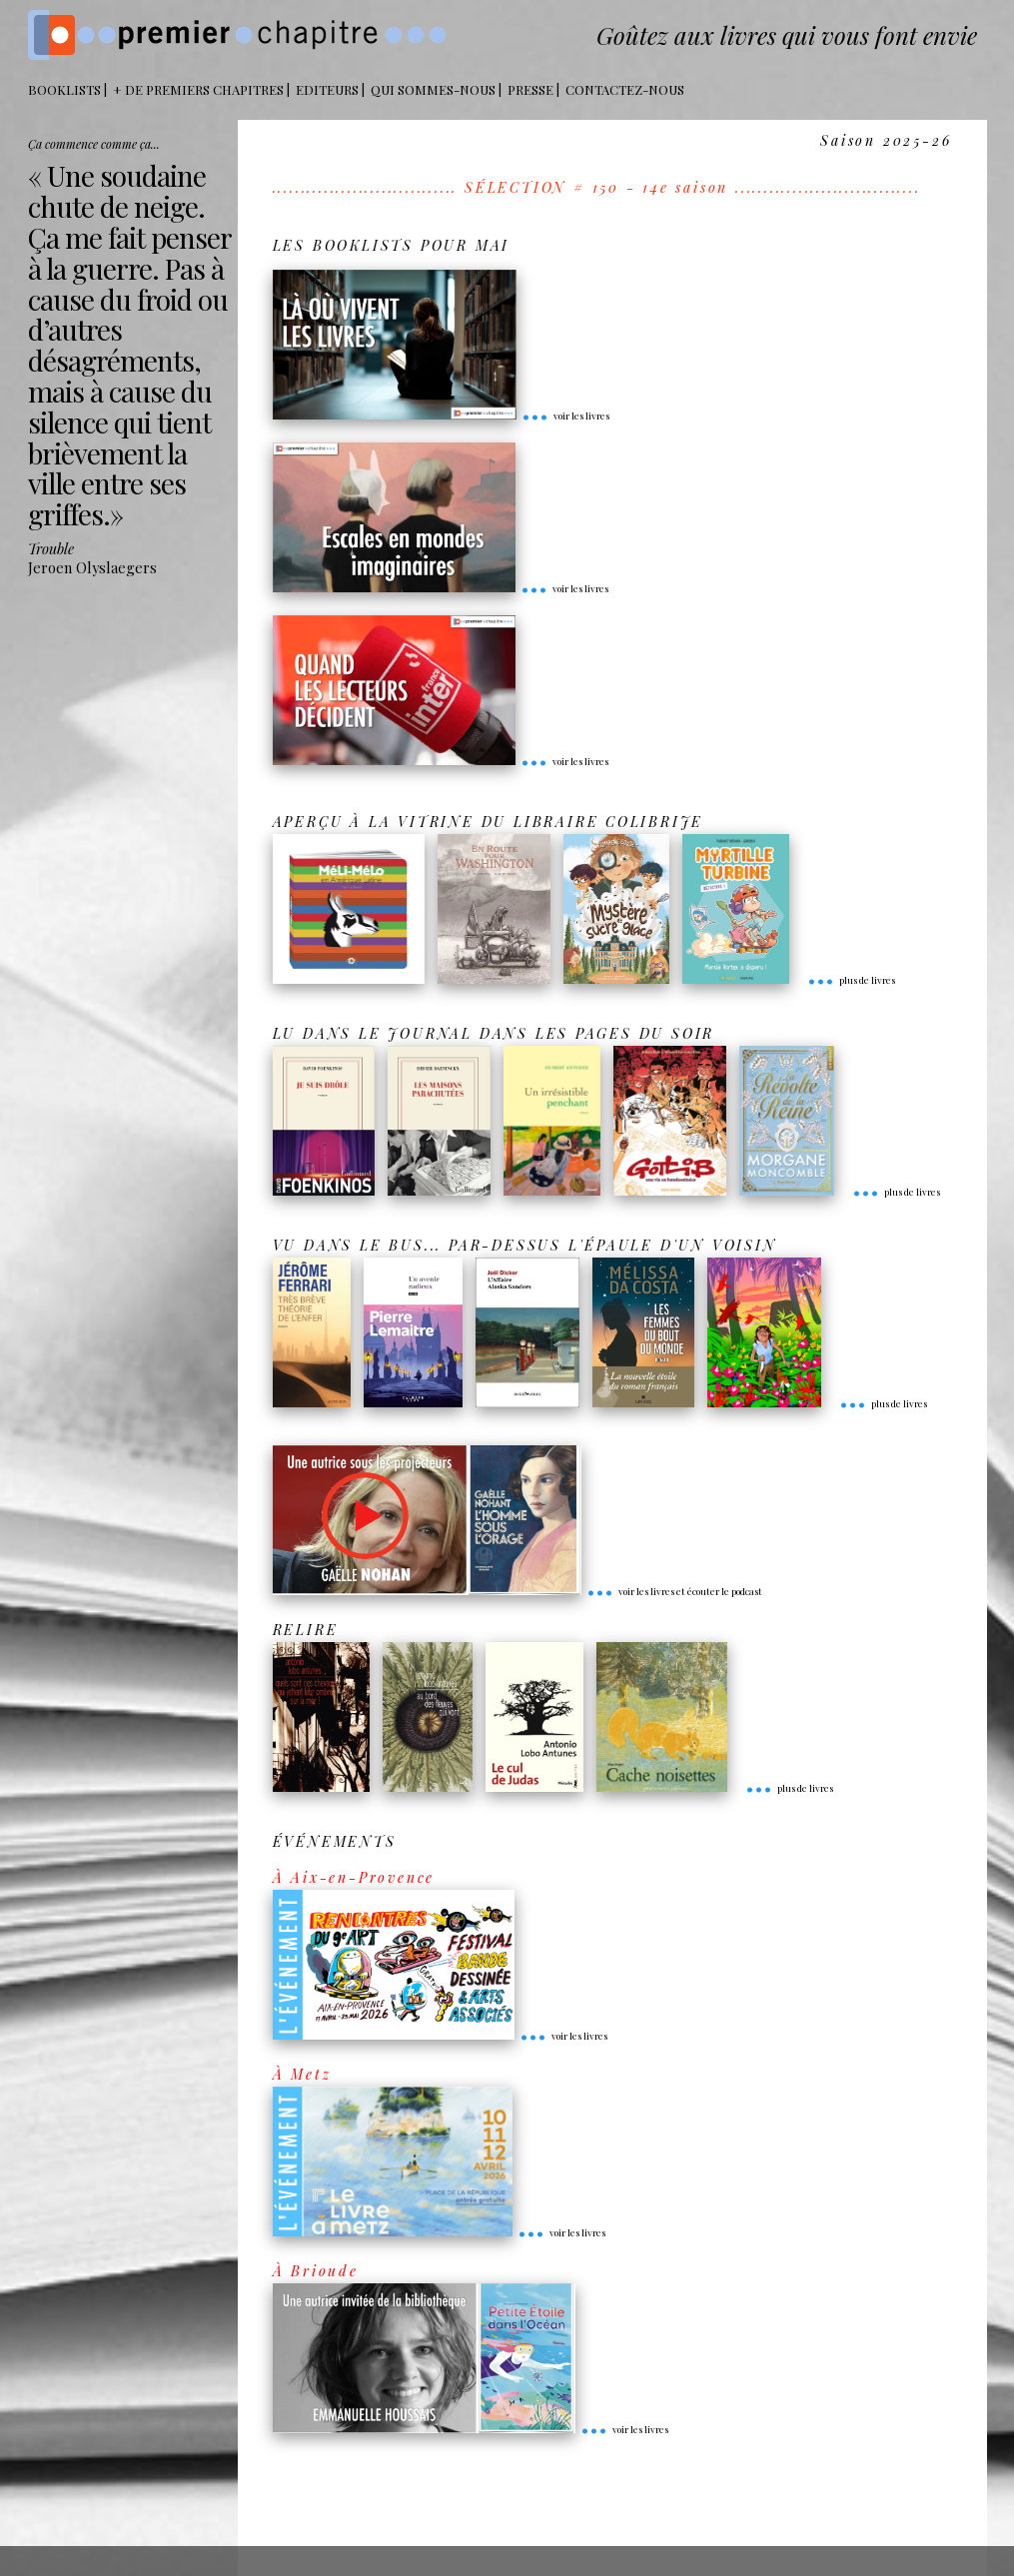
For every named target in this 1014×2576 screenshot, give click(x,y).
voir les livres (565, 416)
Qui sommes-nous (433, 89)
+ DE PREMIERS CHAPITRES (198, 89)
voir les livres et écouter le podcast (674, 1591)
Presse (530, 89)
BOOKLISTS (64, 89)
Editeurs (327, 89)
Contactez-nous (624, 89)
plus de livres (851, 980)
